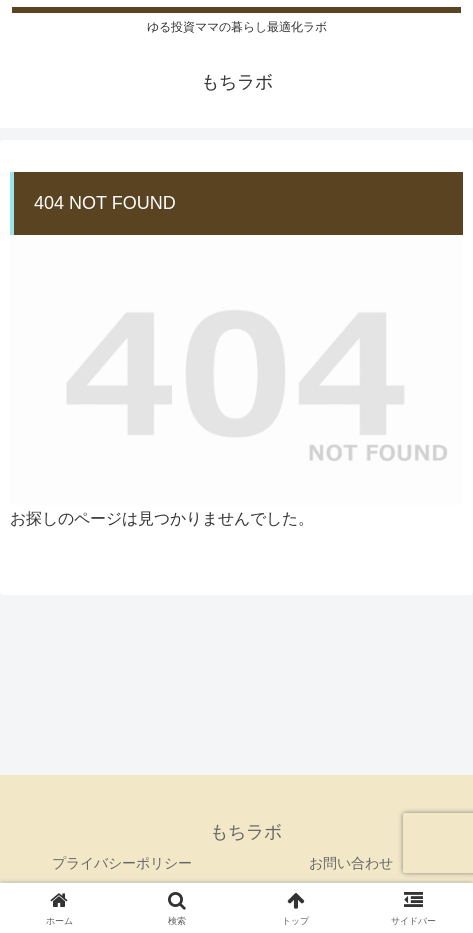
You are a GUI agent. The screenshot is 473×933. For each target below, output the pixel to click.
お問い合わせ (351, 863)
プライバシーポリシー (122, 863)
